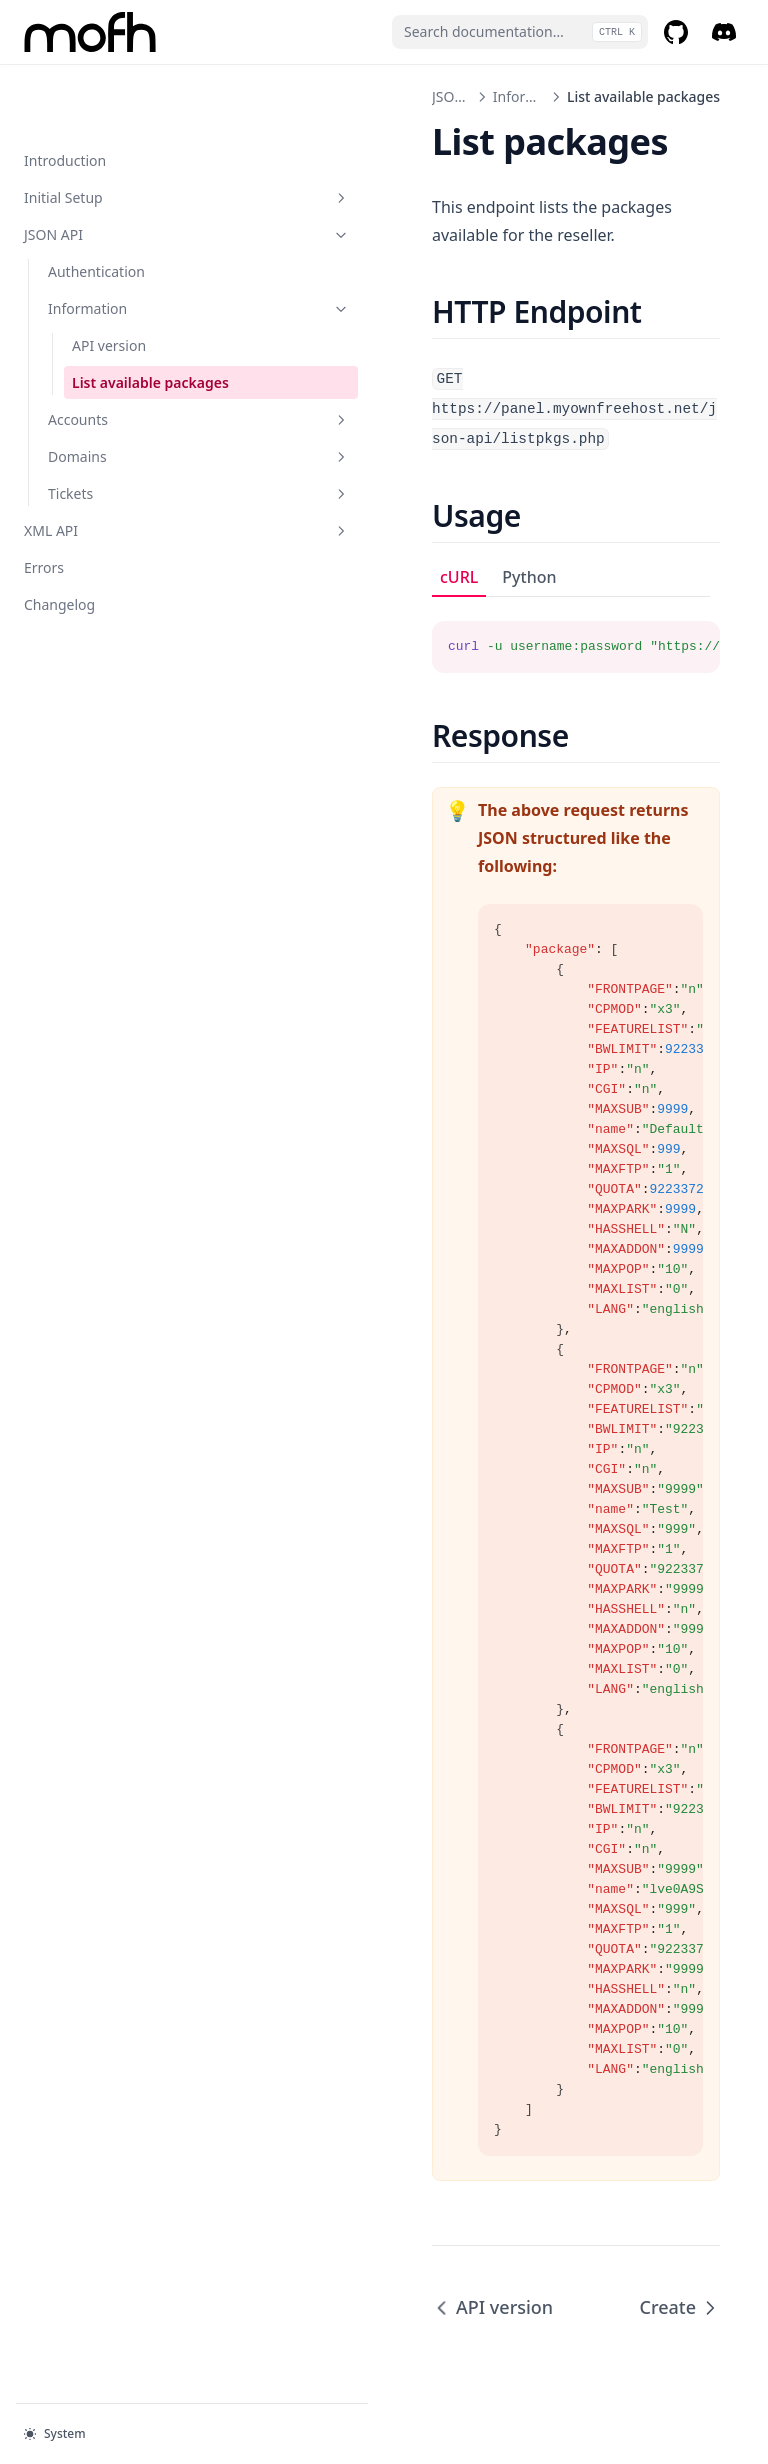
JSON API (123, 170)
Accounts (135, 376)
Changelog (59, 561)
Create (679, 2249)
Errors (44, 524)
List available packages (116, 329)
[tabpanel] (512, 605)
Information (135, 244)
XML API (123, 487)
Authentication (96, 207)
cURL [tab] (331, 547)
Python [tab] (401, 547)
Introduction (65, 96)
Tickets (135, 450)
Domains (135, 413)
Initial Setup (123, 133)
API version (109, 281)
